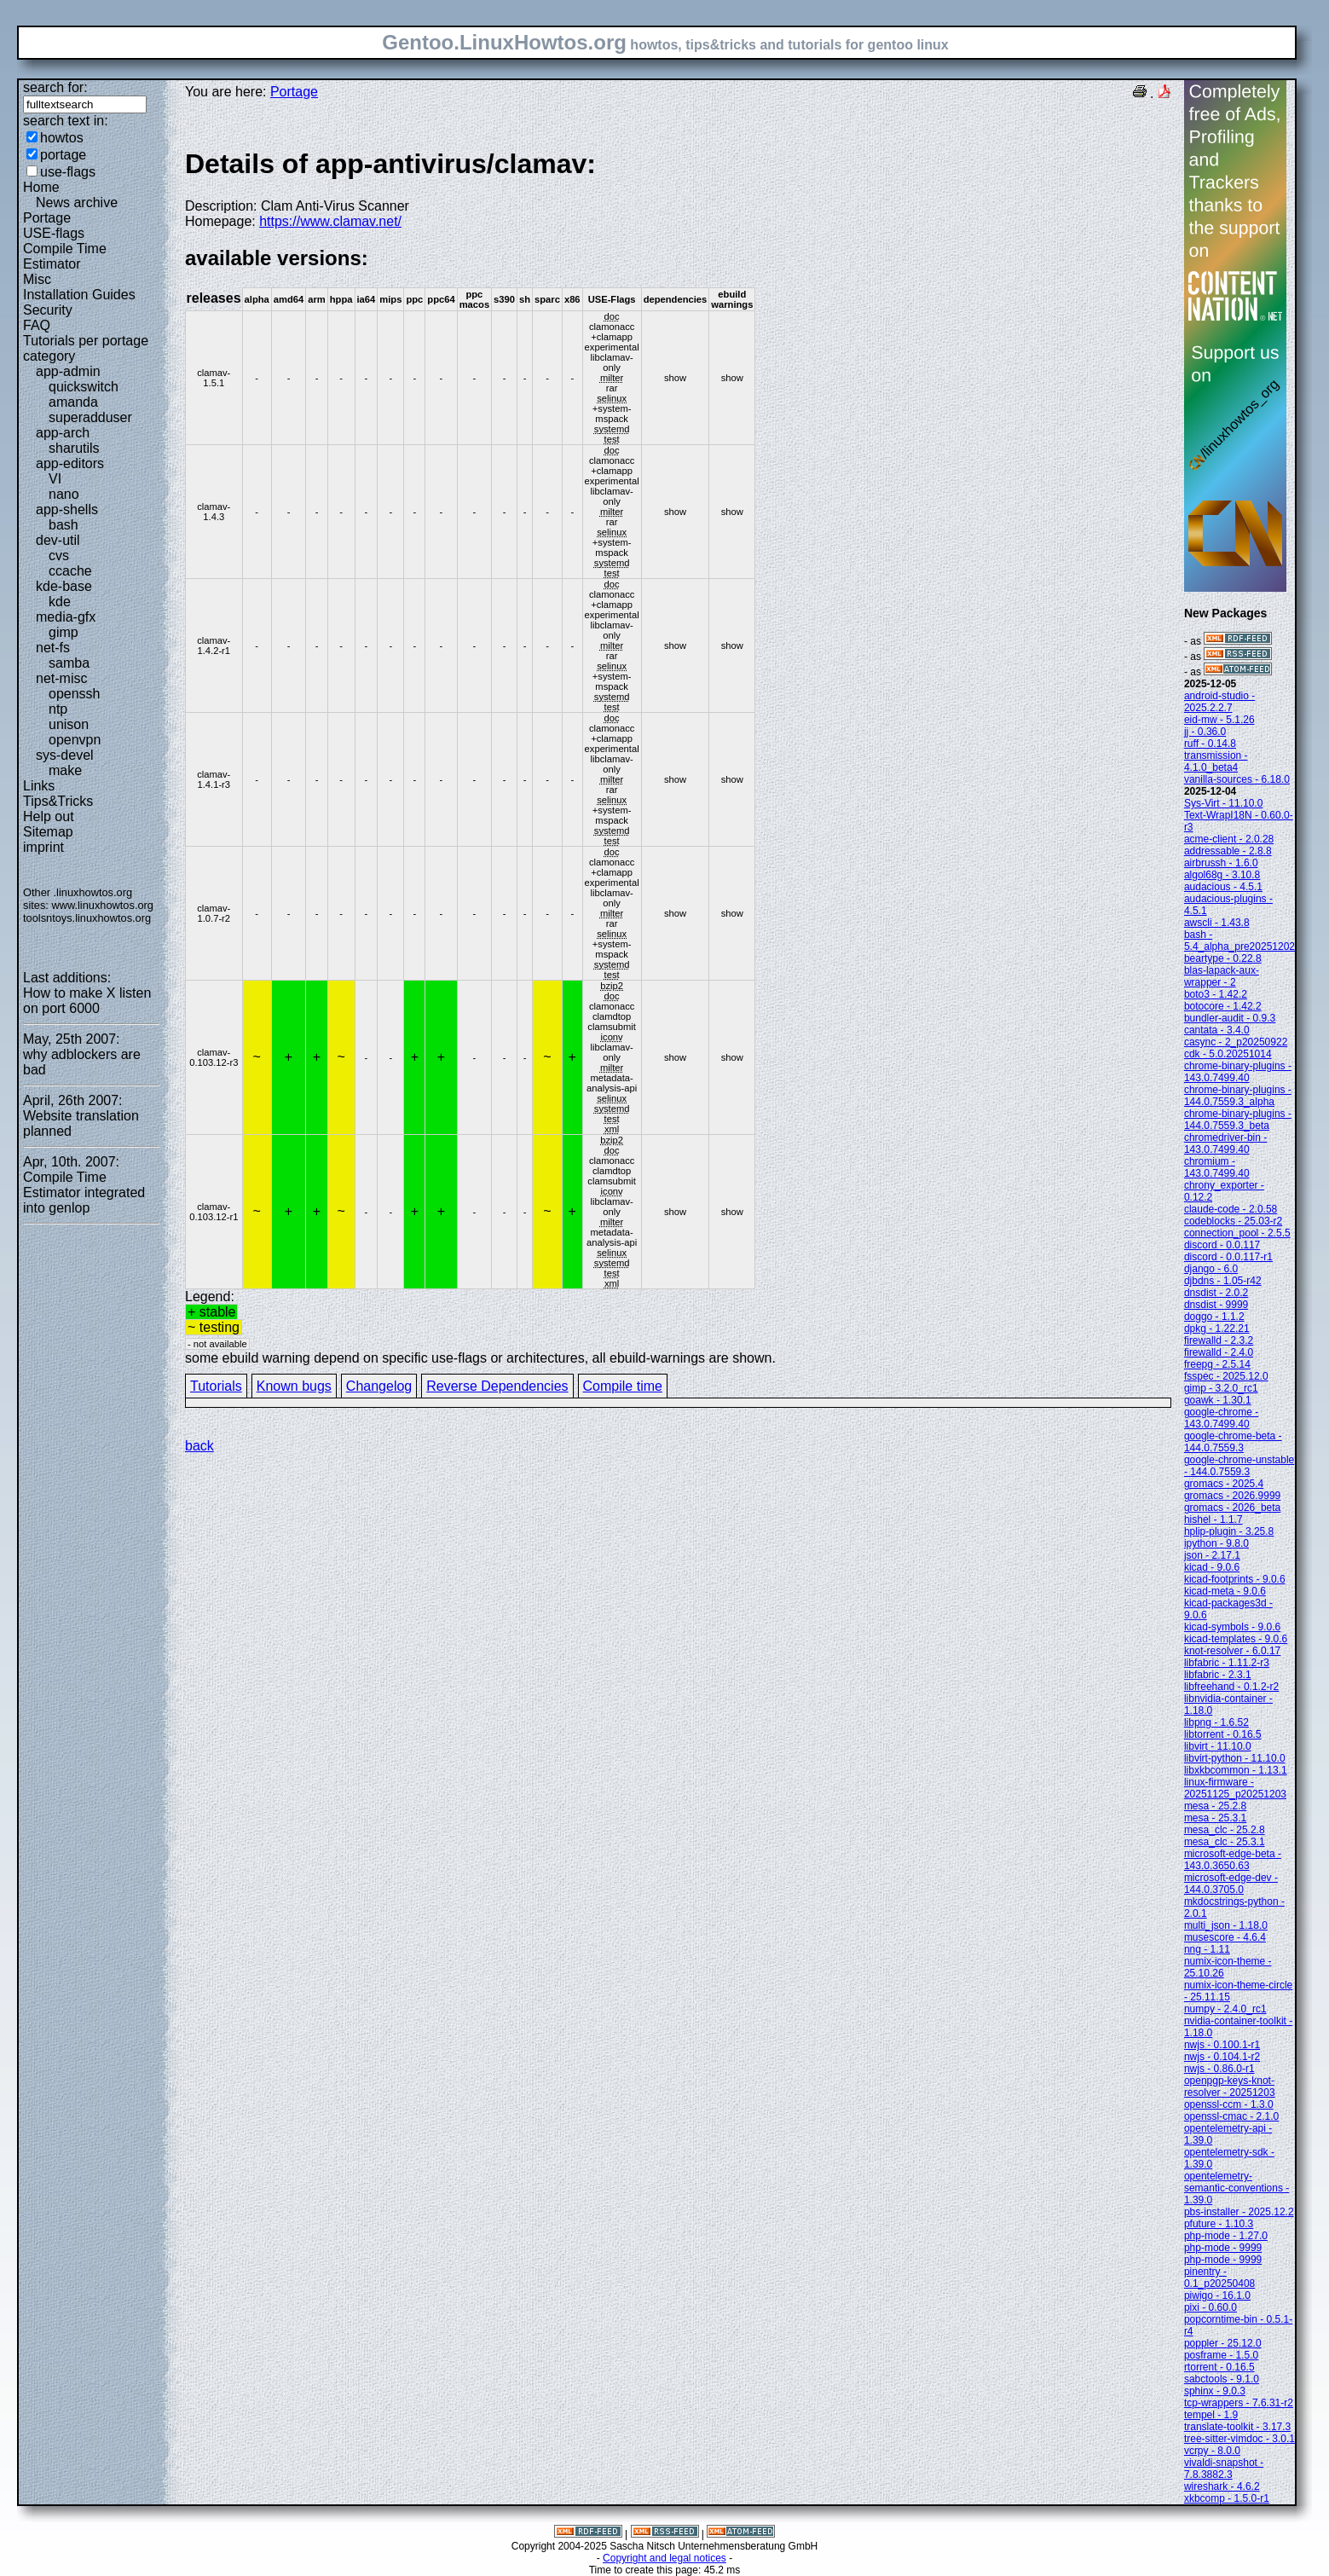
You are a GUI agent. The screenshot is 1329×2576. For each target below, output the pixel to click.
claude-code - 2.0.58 (1230, 1209)
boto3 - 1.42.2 (1215, 994)
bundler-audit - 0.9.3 (1229, 1018)
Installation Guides (79, 294)
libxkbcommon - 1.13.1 (1235, 1770)
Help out (48, 816)
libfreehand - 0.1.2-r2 (1231, 1687)
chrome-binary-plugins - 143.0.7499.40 (1237, 1072)
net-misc (61, 678)
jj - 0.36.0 (1205, 732)
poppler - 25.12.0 (1223, 2343)
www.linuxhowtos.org (102, 905)
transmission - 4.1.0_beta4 (1216, 761)
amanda (73, 402)
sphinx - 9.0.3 (1214, 2391)
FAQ (36, 325)
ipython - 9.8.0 (1216, 1543)
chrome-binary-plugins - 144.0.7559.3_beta (1237, 1120)
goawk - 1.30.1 (1217, 1400)
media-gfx (65, 617)
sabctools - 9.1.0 (1221, 2379)
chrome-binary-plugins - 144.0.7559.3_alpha (1237, 1096)
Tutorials (216, 1386)
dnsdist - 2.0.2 (1216, 1293)
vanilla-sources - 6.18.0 (1237, 779)
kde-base (64, 586)
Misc (37, 279)
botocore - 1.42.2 (1223, 1006)
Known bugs (294, 1386)
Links (39, 786)
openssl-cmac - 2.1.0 (1231, 2116)
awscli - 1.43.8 (1217, 923)
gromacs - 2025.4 (1223, 1484)
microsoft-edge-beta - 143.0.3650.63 (1232, 1860)
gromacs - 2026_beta (1232, 1508)
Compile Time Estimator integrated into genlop (84, 1192)
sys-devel (65, 755)
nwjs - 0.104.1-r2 (1222, 2057)
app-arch (63, 432)
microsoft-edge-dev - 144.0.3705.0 (1231, 1884)
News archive (77, 202)
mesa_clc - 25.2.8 (1224, 1830)
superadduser (90, 417)
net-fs (53, 647)
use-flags (67, 172)
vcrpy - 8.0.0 (1212, 2451)
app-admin (68, 371)
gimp (63, 632)
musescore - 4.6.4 (1225, 1937)
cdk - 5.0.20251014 (1228, 1054)
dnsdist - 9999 (1216, 1305)
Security (47, 310)
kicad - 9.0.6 (1211, 1567)
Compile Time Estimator (65, 256)
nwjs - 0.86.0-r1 (1219, 2069)
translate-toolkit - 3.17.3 (1237, 2427)
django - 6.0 (1211, 1269)
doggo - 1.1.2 (1214, 1317)
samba (69, 663)
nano (64, 494)
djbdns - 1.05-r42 (1223, 1281)
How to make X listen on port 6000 (87, 1001)
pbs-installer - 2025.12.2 (1239, 2212)
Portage (47, 218)
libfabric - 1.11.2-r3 (1226, 1663)
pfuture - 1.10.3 (1218, 2224)
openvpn (75, 739)
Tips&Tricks (58, 801)
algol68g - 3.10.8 (1222, 875)
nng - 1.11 (1207, 1949)
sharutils (74, 448)
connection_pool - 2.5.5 (1237, 1233)
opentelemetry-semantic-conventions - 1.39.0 (1236, 2188)
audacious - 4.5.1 (1223, 887)
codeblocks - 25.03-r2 (1233, 1221)
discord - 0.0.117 (1222, 1245)
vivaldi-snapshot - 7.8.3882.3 (1223, 2468)
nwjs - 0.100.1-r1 (1222, 2045)
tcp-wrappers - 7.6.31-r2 (1238, 2403)
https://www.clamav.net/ (330, 221)
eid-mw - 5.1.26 (1219, 720)
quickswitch (83, 386)
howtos (62, 137)
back (199, 1446)
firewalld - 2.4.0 (1218, 1352)
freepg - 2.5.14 (1217, 1364)
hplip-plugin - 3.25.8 (1229, 1531)
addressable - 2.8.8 (1228, 851)
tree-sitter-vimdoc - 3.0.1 (1239, 2439)
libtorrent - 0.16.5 (1223, 1734)
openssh (75, 693)
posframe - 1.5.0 (1221, 2355)
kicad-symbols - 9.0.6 (1232, 1627)
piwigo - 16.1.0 (1217, 2295)
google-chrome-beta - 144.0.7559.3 (1233, 1442)
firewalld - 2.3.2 (1218, 1340)
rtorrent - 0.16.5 (1219, 2367)
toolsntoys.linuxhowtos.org (87, 918)
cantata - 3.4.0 (1217, 1030)
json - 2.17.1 (1212, 1555)
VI (55, 479)
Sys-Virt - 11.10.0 (1223, 803)
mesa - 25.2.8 (1215, 1806)
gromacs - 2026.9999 (1232, 1496)
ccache (70, 571)
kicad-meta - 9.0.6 (1225, 1591)
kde (60, 601)
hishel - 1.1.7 (1213, 1519)
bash (63, 525)
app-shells (67, 509)
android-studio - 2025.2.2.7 (1219, 702)
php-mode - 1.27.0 (1226, 2236)
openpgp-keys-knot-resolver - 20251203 (1229, 2086)
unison (69, 724)
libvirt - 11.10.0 (1217, 1746)
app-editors (70, 463)
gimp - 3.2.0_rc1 (1221, 1388)
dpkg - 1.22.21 (1217, 1328)
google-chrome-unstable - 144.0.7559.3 (1239, 1466)
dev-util (58, 540)
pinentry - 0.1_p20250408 (1219, 2277)
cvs (59, 555)
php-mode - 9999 (1223, 2248)
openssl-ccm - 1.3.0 (1229, 2104)
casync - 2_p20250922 (1235, 1042)
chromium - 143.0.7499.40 (1217, 1167)
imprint (43, 847)
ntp (58, 709)
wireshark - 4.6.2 (1222, 2486)
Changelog (379, 1386)
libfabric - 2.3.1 (1217, 1675)
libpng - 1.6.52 (1216, 1722)
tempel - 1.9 (1211, 2415)
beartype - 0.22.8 (1223, 958)
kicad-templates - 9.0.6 (1235, 1639)
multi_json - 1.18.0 (1226, 1925)
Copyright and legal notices (664, 2558)
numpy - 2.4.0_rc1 (1225, 2009)
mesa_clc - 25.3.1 (1224, 1842)
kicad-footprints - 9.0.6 (1235, 1579)
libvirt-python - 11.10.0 (1235, 1758)
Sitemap (48, 832)
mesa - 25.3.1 (1215, 1818)
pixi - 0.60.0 (1210, 2307)
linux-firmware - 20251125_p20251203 (1235, 1788)
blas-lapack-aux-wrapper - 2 (1221, 976)
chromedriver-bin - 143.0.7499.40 (1225, 1143)
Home (41, 187)
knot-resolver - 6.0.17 (1232, 1651)
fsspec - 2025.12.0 (1226, 1376)
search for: (55, 87)
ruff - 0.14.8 (1210, 744)
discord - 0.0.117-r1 (1228, 1257)
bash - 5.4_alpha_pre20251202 (1239, 940)
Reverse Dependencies (497, 1386)
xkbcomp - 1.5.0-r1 (1226, 2498)
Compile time (622, 1386)
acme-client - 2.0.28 (1229, 839)
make (65, 770)
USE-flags (53, 233)
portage (63, 155)
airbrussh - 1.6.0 (1221, 863)
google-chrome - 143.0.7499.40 (1221, 1418)
